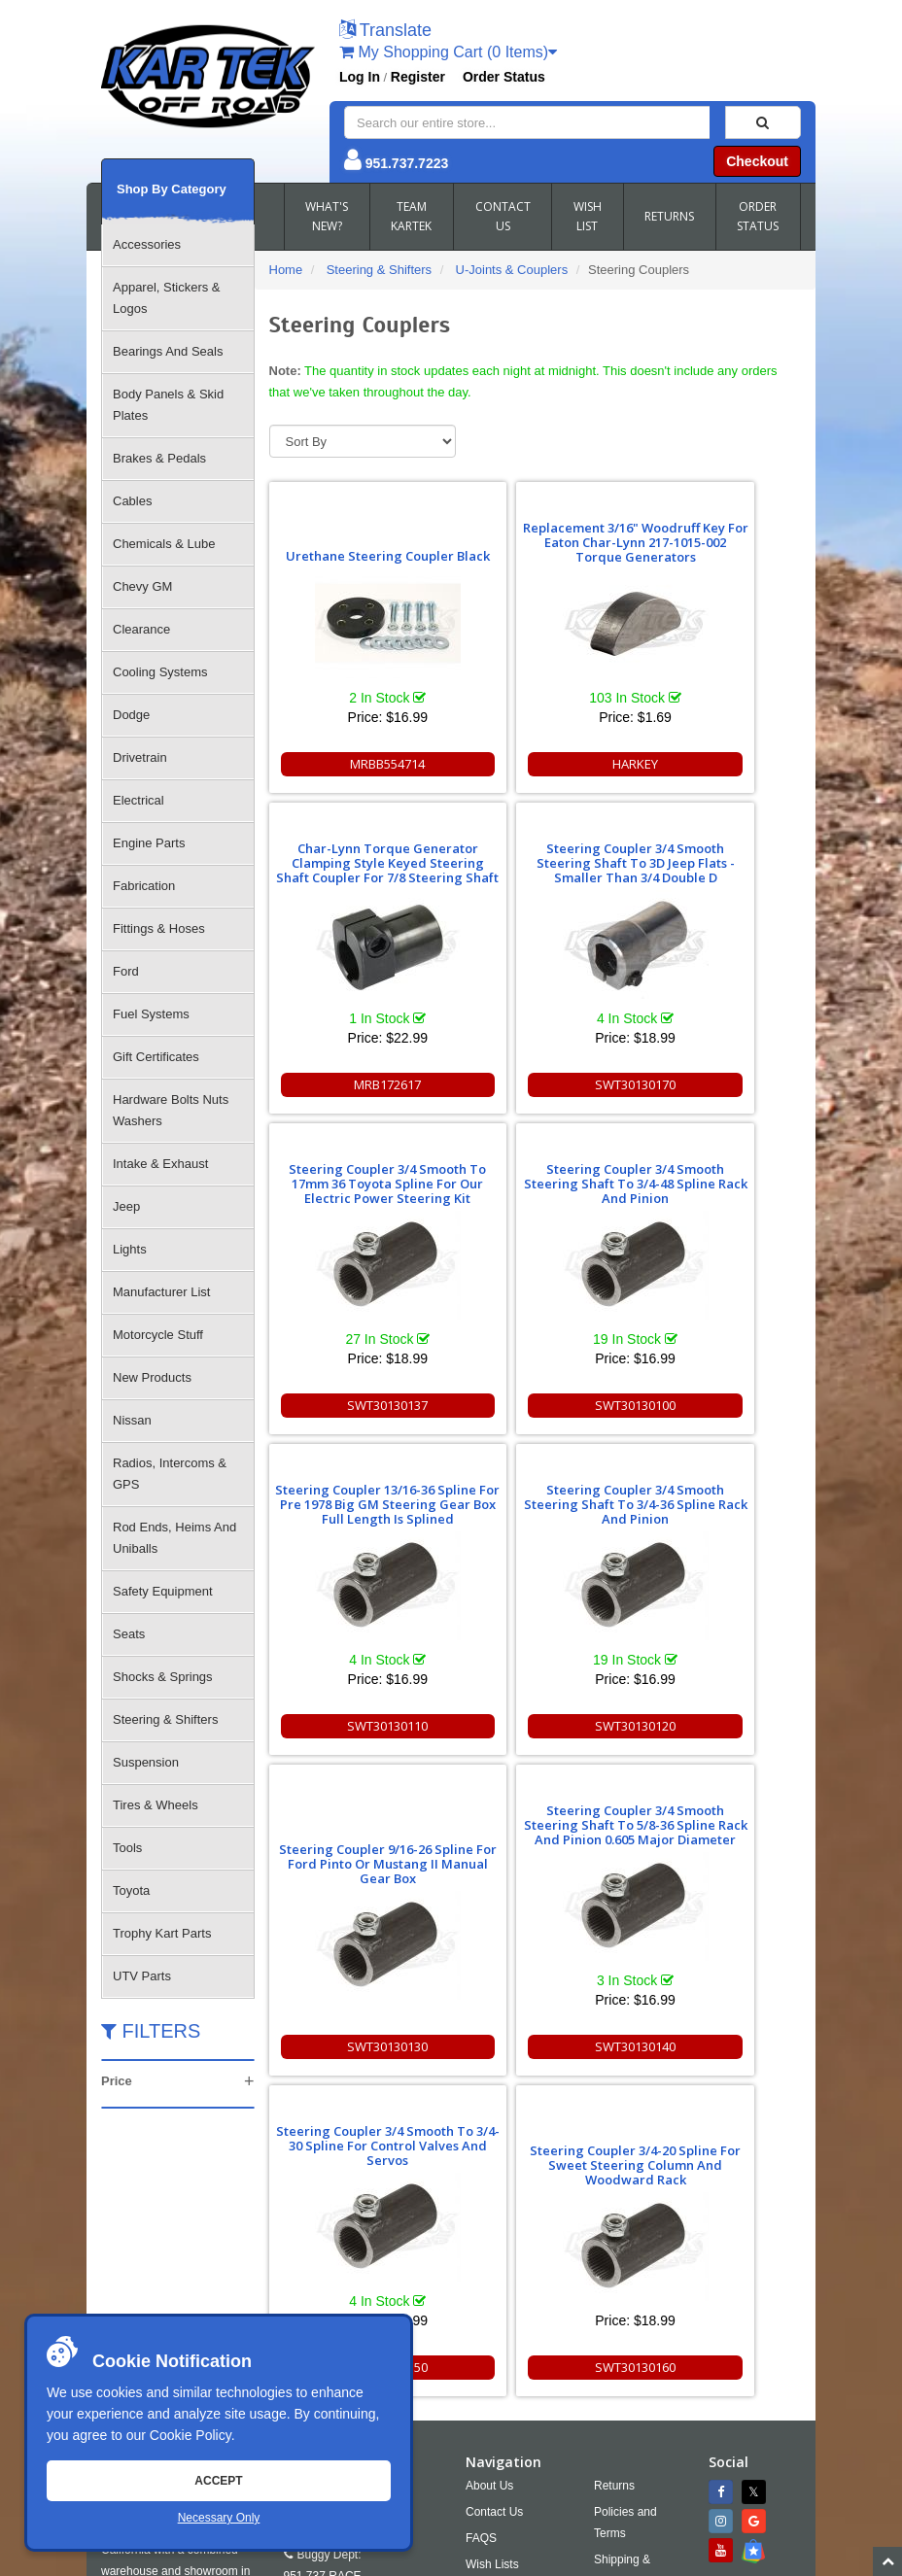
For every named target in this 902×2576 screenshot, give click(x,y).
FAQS (481, 2236)
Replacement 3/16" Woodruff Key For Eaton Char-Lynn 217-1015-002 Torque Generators (535, 535)
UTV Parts (142, 1976)
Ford (126, 971)
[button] (385, 31)
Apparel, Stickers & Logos (167, 298)
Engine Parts (149, 843)
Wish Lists (492, 2262)
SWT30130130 (716, 1405)
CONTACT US (503, 216)
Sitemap (308, 2560)
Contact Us (494, 2209)
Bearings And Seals (168, 351)
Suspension (146, 1762)
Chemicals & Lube (164, 543)
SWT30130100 (716, 1084)
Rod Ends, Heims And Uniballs (174, 1538)
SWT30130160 (716, 1726)
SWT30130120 (535, 1405)
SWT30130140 (354, 1726)
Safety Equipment (163, 1591)
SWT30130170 (354, 1084)
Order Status (504, 77)
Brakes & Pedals (159, 458)
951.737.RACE (323, 2274)
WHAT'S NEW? (326, 216)
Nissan (132, 1420)
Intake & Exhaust (160, 1163)
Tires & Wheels (155, 1805)
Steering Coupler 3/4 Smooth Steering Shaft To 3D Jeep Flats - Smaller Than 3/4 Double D (354, 855)
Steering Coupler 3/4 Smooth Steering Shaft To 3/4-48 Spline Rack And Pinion (716, 855)
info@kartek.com (520, 2523)
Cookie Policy (190, 2435)
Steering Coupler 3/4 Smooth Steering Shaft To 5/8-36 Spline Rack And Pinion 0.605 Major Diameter (354, 1490)
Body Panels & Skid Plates (168, 405)
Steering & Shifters (165, 1719)
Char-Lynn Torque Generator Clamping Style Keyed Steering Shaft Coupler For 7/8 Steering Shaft (715, 528)
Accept (218, 2481)
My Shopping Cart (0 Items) (448, 52)
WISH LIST (587, 216)
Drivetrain (140, 757)
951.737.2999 (395, 2300)
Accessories (147, 244)
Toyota (131, 1890)
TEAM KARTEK (411, 216)
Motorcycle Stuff (158, 1334)
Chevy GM (142, 586)
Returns (614, 2183)
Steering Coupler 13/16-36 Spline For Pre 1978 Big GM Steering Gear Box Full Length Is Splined (354, 1176)
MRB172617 (715, 764)
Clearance (141, 629)
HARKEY (535, 764)
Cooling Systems (160, 672)
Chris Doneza (547, 2560)
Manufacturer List (161, 1292)
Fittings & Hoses (159, 928)
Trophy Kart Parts (162, 1933)
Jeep (126, 1206)
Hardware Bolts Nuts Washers (170, 1110)
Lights (130, 1249)
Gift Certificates (156, 1056)
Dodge (131, 714)
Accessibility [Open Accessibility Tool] (642, 2305)
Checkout (757, 161)
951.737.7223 (407, 163)
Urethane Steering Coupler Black (353, 548)
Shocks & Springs (163, 1676)
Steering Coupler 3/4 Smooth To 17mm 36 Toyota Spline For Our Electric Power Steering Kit (535, 848)
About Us (489, 2183)
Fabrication (144, 885)
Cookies (486, 2288)
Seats (129, 1634)
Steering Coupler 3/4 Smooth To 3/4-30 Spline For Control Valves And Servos (535, 1497)
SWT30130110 (354, 1405)
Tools (127, 1847)
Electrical (138, 800)
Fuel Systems (151, 1014)
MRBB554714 (354, 764)
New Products (152, 1377)
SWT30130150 (535, 1726)
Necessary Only (219, 2517)
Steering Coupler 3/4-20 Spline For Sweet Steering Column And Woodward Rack (715, 1516)
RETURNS (669, 216)
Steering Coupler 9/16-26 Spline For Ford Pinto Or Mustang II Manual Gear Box (716, 1215)
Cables (132, 501)
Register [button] (418, 77)
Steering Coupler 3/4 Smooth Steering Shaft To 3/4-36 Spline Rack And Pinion (535, 1176)
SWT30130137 (535, 1084)
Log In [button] (359, 77)
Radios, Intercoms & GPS (169, 1474)
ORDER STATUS (758, 216)
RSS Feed (634, 2331)
